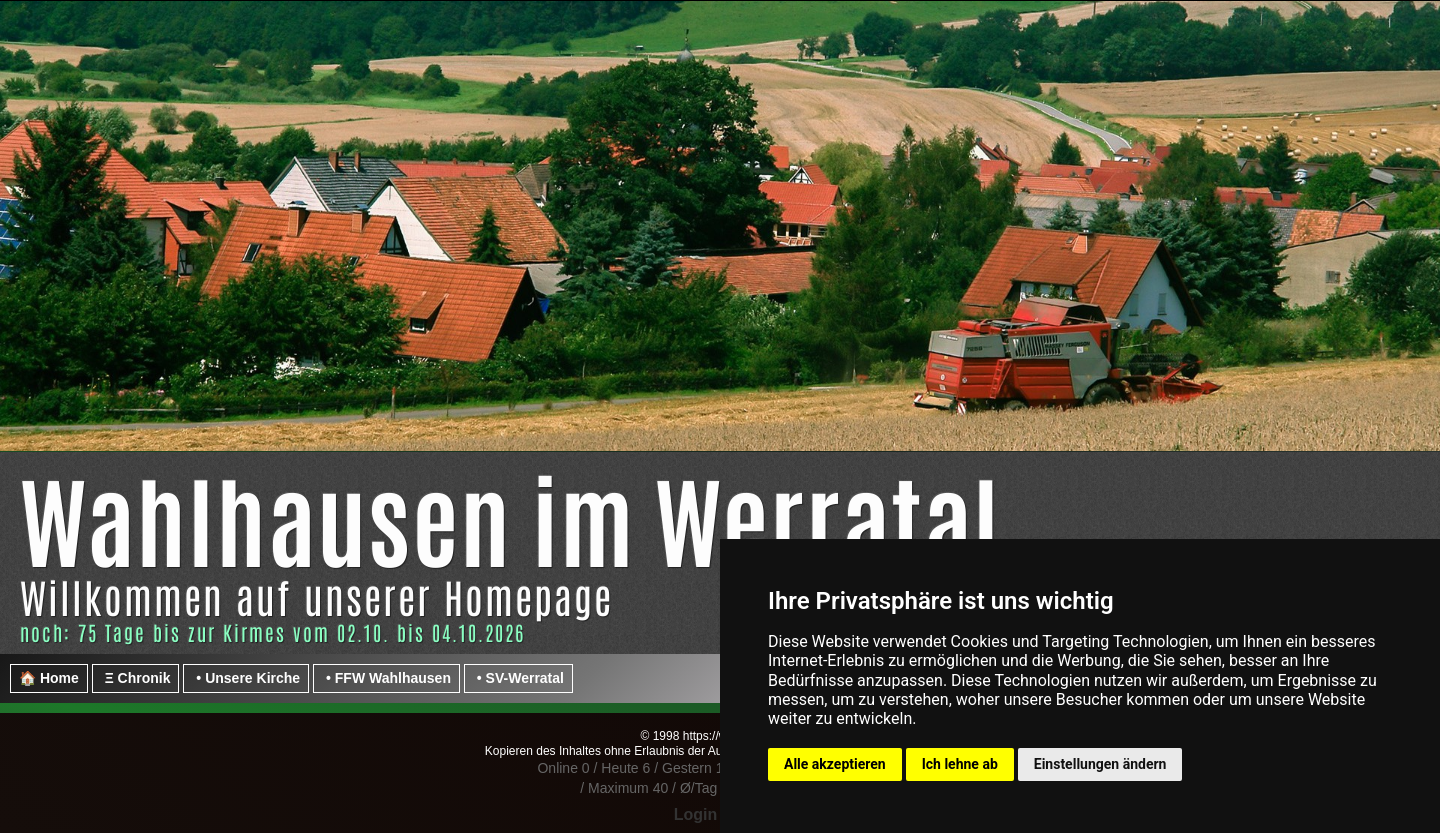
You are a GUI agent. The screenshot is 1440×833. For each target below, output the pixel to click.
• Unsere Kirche (246, 678)
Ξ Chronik (136, 678)
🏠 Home (49, 678)
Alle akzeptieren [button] (835, 764)
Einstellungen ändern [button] (1100, 764)
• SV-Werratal (518, 678)
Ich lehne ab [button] (960, 764)
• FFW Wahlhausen (386, 678)
